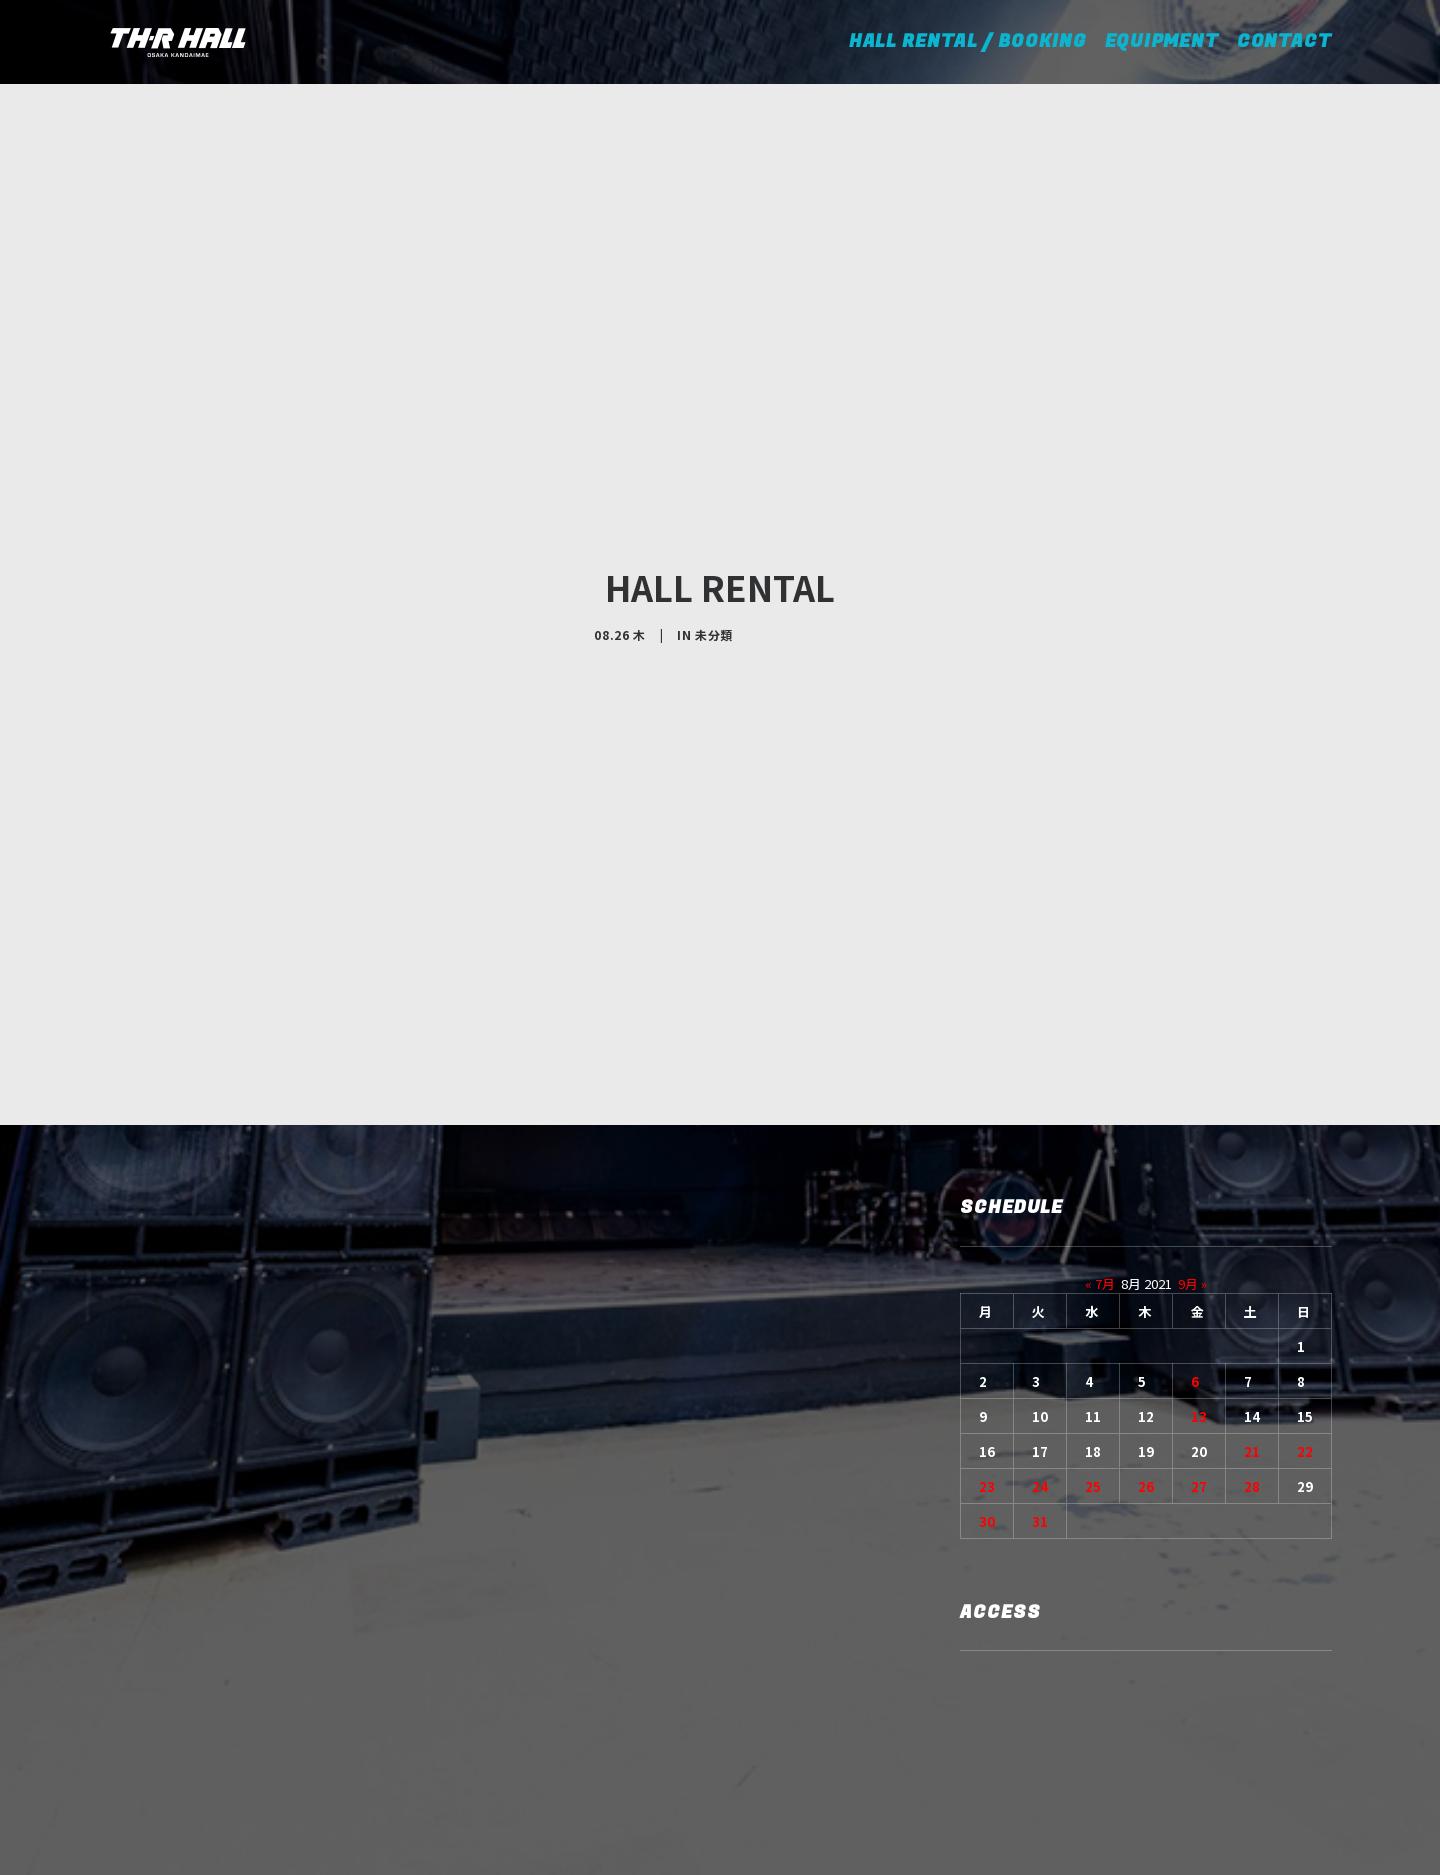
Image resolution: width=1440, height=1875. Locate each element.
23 (987, 1339)
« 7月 (1100, 1136)
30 (987, 1374)
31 (1040, 1374)
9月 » (1192, 1136)
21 (1252, 1304)
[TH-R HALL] (178, 42)
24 (1040, 1339)
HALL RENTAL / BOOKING (974, 41)
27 (1199, 1339)
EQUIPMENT (1162, 41)
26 (1146, 1339)
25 (1093, 1339)
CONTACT (1284, 41)
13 (1199, 1269)
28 (1252, 1339)
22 (1305, 1304)
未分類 (714, 561)
